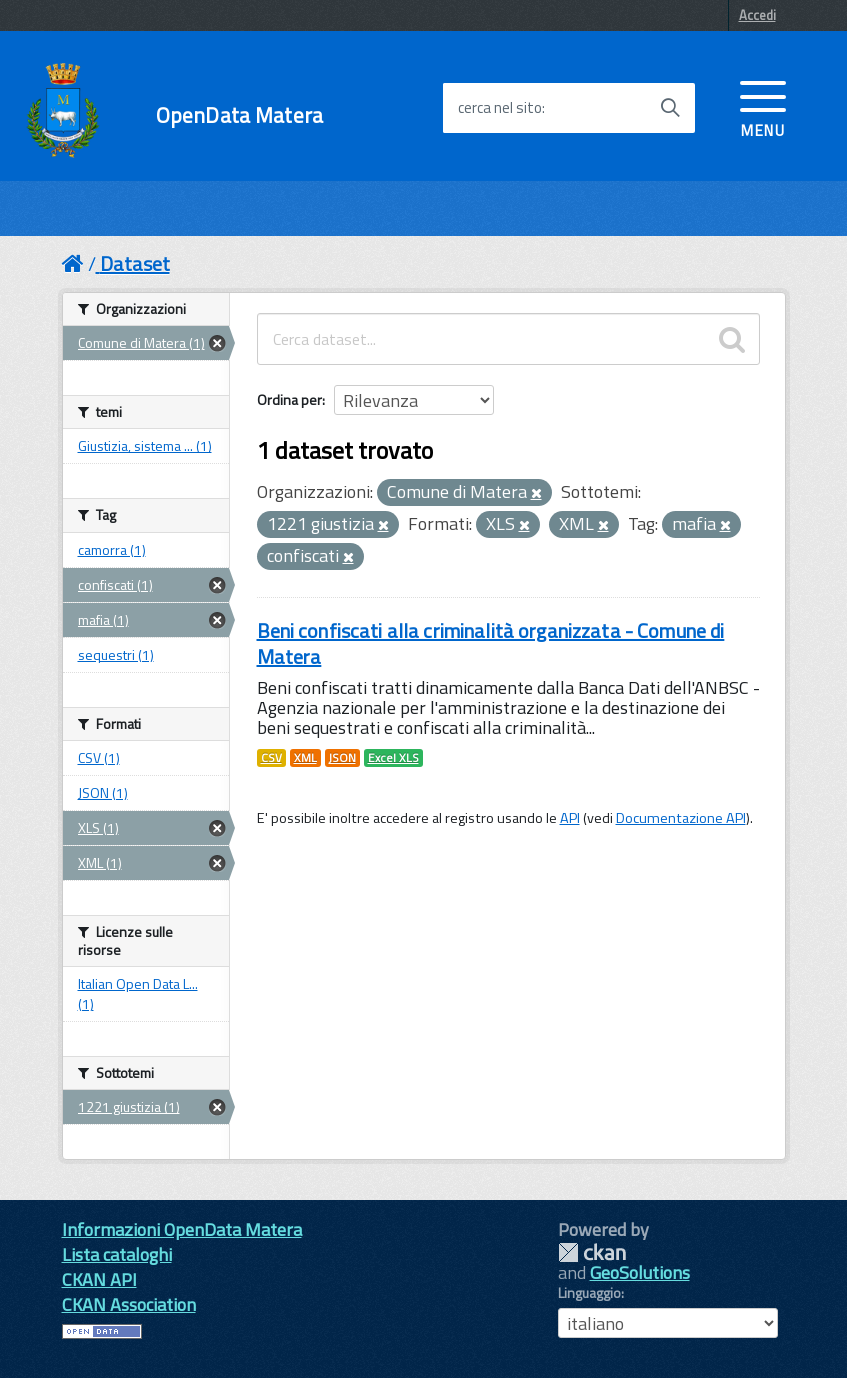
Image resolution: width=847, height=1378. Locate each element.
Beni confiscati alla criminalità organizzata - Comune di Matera (491, 643)
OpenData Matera (239, 115)
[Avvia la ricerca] (670, 108)
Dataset (135, 263)
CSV (271, 758)
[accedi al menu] (763, 107)
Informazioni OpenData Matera (182, 1229)
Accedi (757, 15)
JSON (342, 758)
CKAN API (99, 1279)
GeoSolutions (640, 1272)
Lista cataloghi (117, 1254)
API (570, 818)
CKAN (592, 1252)
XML (305, 758)
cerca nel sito (500, 108)
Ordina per (289, 399)
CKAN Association (129, 1304)
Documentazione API (681, 818)
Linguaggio (589, 1293)
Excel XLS (393, 758)
